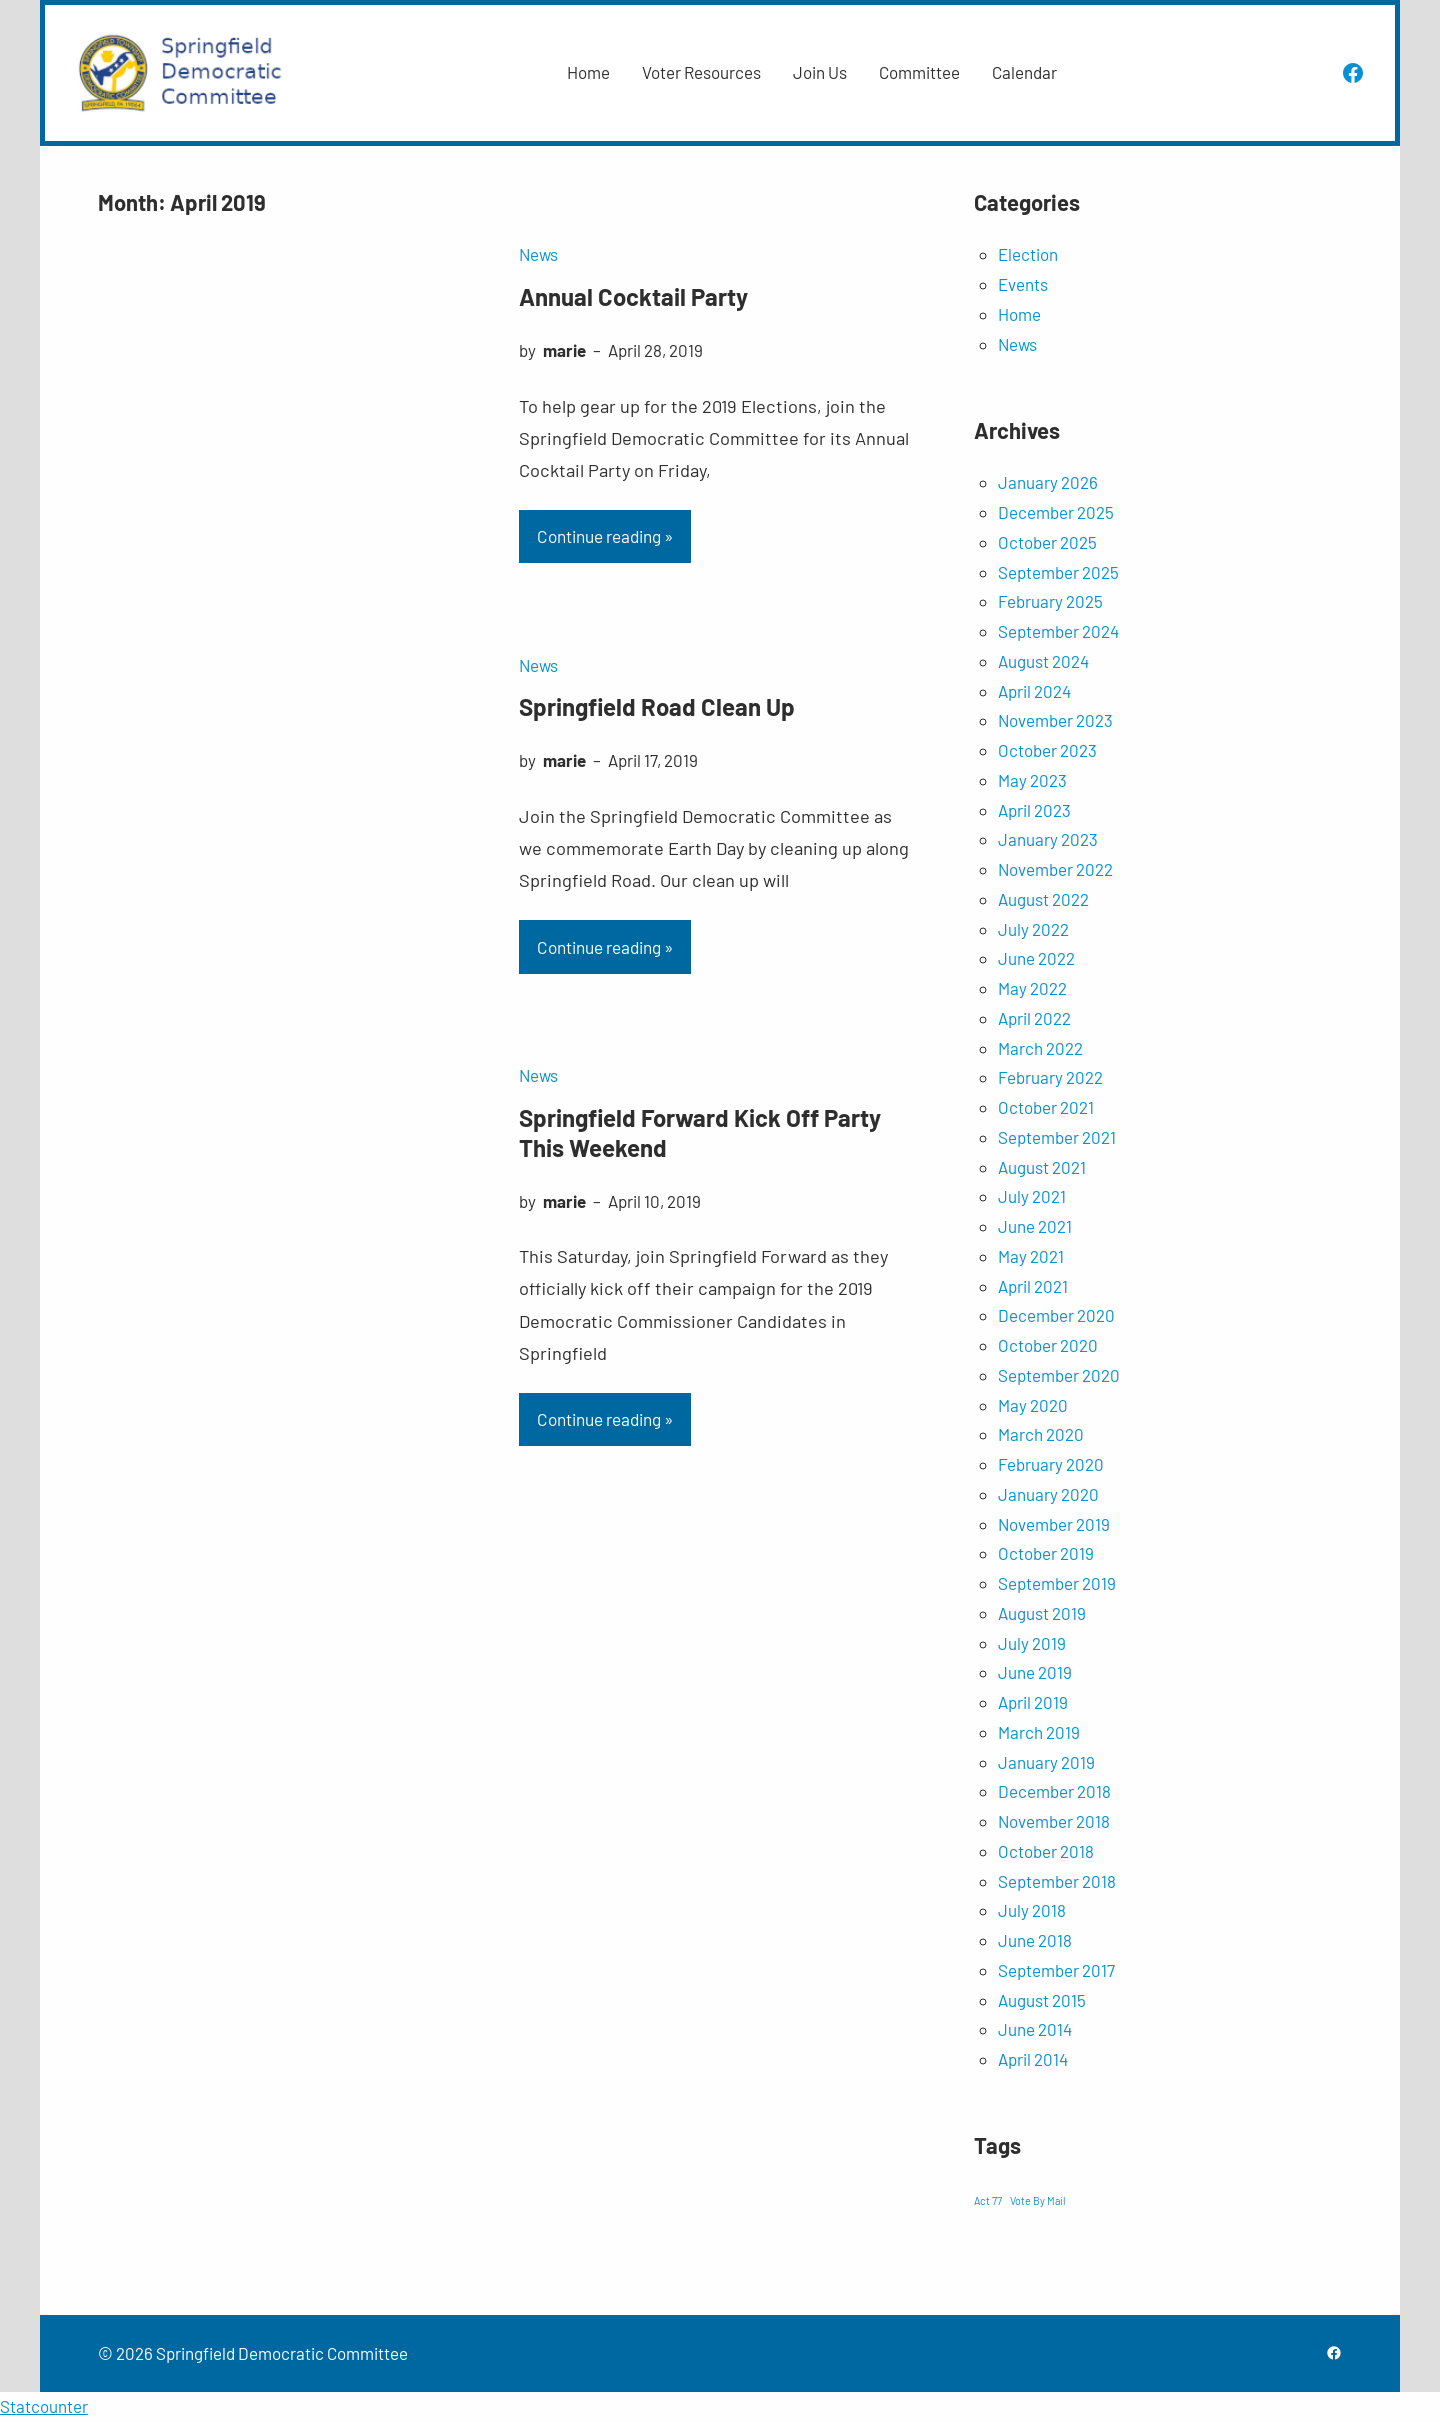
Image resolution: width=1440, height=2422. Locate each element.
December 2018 (1054, 1791)
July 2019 (1032, 1643)
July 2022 (1033, 929)
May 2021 (1031, 1256)
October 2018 (1046, 1851)
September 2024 (1058, 631)
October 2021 (1046, 1107)
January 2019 (1046, 1762)
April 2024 (1034, 691)
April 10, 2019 (654, 1201)
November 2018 (1054, 1821)
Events (1023, 284)
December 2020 (1056, 1315)
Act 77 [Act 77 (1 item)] (988, 2200)
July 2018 (1032, 1910)
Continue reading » (605, 536)
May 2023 (1032, 780)
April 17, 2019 (653, 760)
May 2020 (1033, 1405)
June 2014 (1035, 2029)
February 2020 (1051, 1464)
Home (1019, 314)
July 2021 (1032, 1196)
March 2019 (1039, 1732)
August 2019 (1042, 1613)
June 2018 (1035, 1940)
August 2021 (1042, 1167)
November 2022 (1055, 869)
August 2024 (1043, 661)
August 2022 (1043, 899)
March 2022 (1040, 1048)
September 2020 (1059, 1375)
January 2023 (1048, 839)
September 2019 (1057, 1583)
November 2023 (1055, 720)
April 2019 (1033, 1702)
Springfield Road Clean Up (657, 706)
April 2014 (1033, 2059)
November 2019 (1054, 1524)
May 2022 (1032, 988)
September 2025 (1058, 572)
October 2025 (1047, 542)
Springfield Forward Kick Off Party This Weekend (700, 1132)
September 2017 (1056, 1970)
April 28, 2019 (655, 350)
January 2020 (1048, 1494)
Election (1028, 254)
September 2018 (1057, 1881)
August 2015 (1042, 2000)
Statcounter (44, 2406)
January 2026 (1048, 482)
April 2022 (1034, 1018)
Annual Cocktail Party (633, 296)
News (538, 254)
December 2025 (1056, 512)
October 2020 (1048, 1345)
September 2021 (1057, 1137)
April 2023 (1034, 810)
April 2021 (1033, 1286)
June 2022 (1036, 958)
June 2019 (1035, 1672)
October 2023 (1047, 750)
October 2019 (1046, 1553)
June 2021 (1035, 1226)
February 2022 (1050, 1077)
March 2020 (1041, 1434)
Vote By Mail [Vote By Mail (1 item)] (1037, 2200)
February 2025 (1050, 601)
